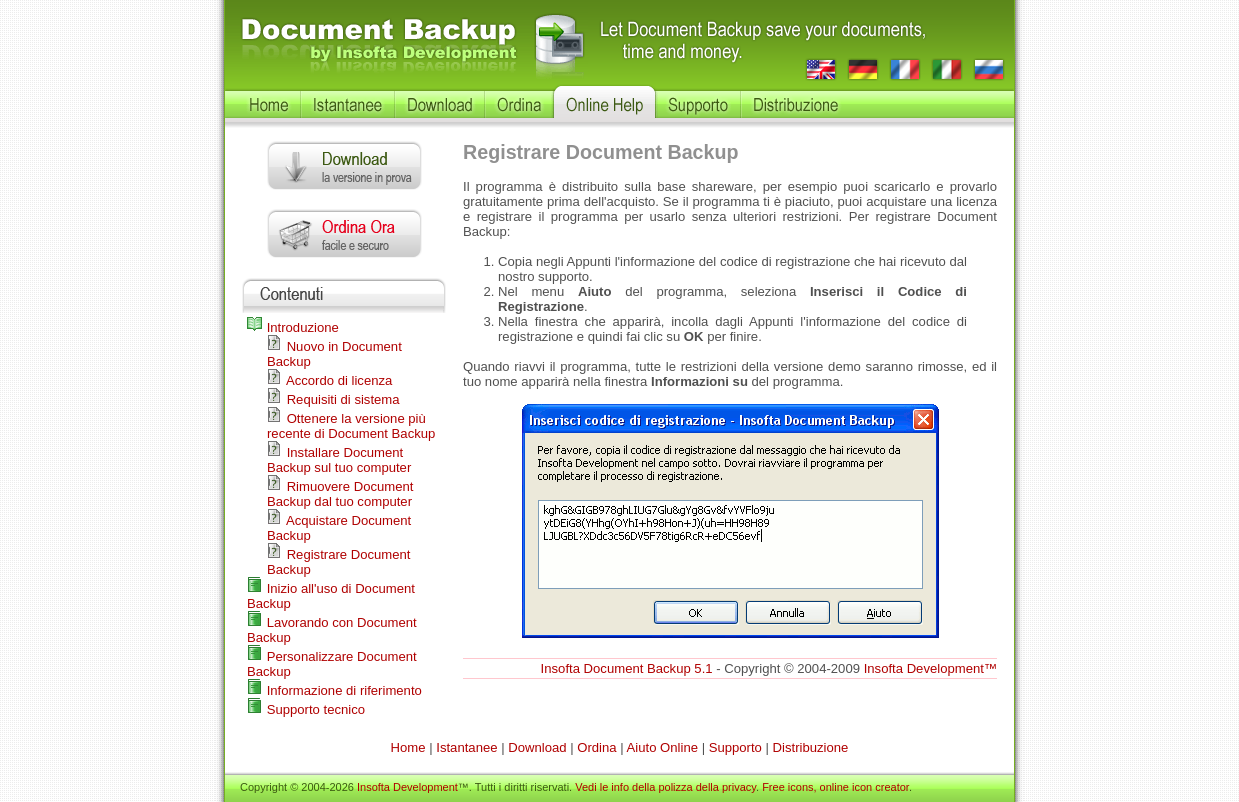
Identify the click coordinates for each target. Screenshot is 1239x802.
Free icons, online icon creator (835, 787)
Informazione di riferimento (334, 690)
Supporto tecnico (306, 709)
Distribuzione (811, 747)
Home (408, 747)
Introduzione (293, 327)
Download (537, 747)
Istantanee (466, 747)
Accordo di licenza (329, 380)
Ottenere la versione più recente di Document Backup (351, 426)
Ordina (596, 747)
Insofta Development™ (930, 668)
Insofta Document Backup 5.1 (627, 668)
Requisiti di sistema (333, 399)
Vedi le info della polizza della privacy (665, 787)
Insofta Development (407, 787)
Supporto (735, 747)
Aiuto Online (662, 747)
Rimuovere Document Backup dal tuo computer (340, 494)
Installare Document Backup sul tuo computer (339, 460)
